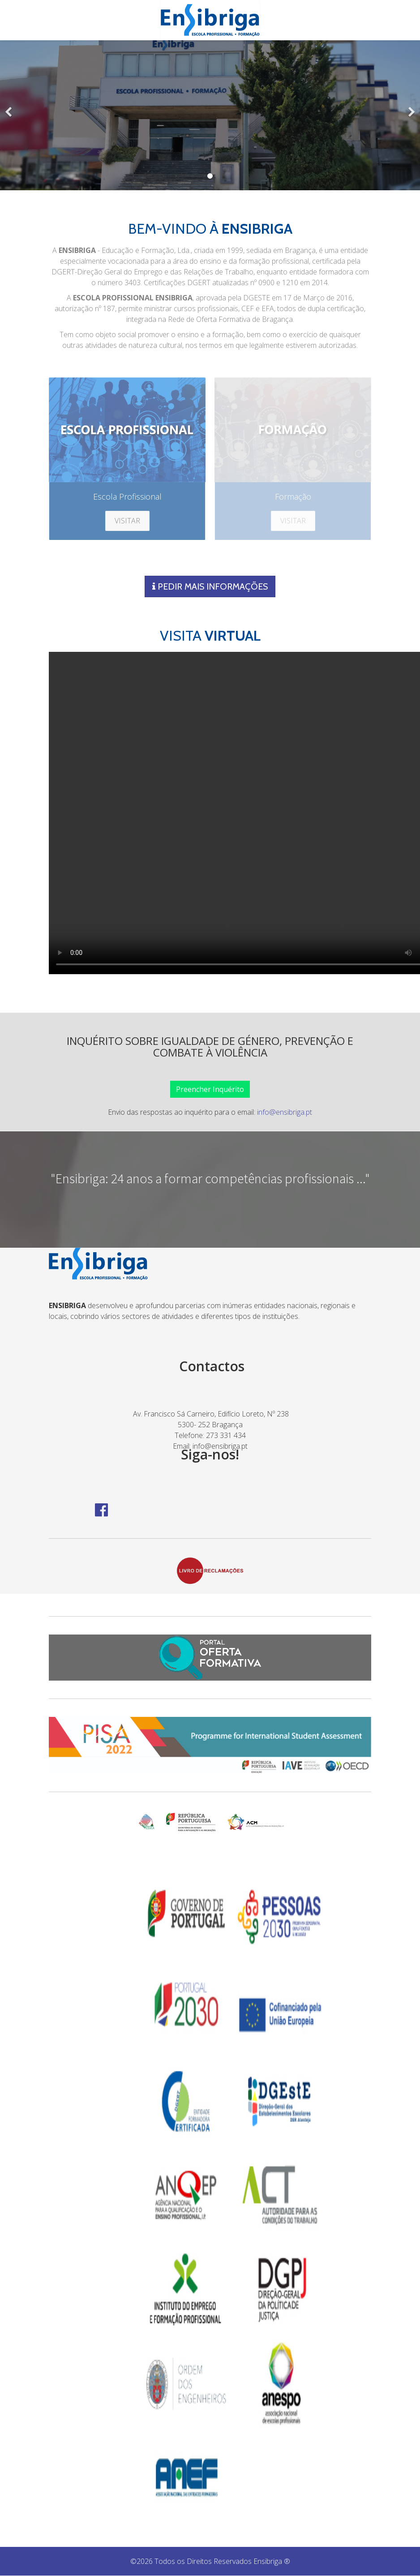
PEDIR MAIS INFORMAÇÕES (210, 587)
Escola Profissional (127, 496)
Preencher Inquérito (210, 1090)
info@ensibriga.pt (284, 1112)
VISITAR (127, 521)
